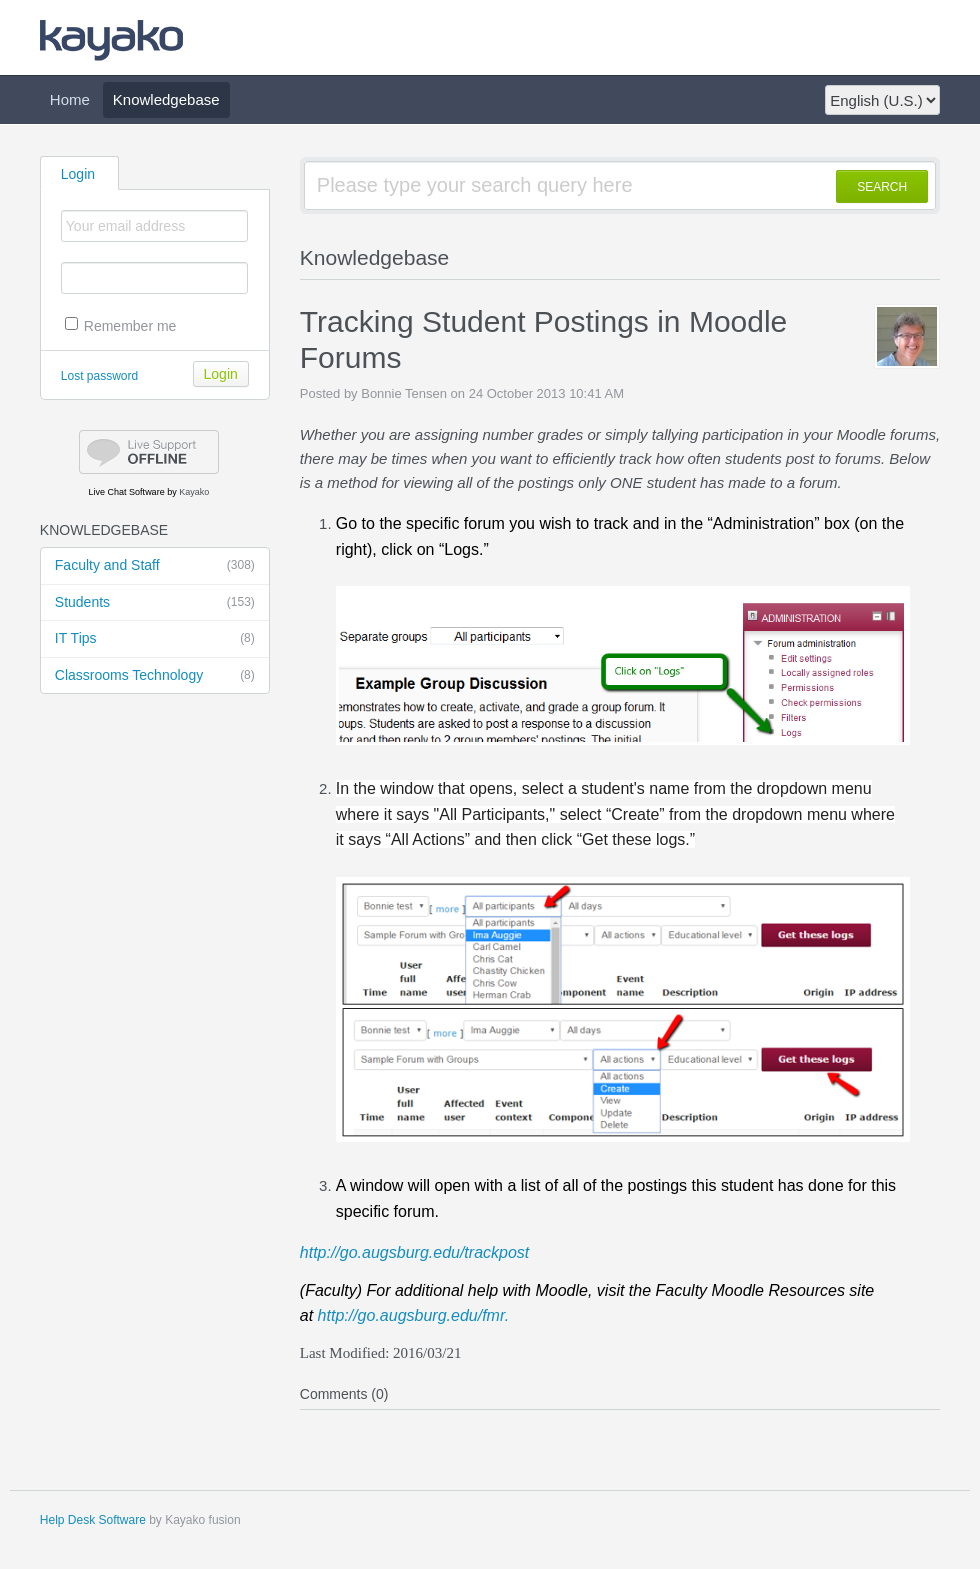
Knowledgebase (166, 99)
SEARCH (882, 187)
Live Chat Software (127, 492)
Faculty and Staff (155, 566)
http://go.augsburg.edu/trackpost (414, 1252)
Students (155, 603)
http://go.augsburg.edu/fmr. (414, 1315)
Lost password (99, 376)
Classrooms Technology (155, 676)
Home (70, 99)
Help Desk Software (93, 1520)
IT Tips (155, 639)
